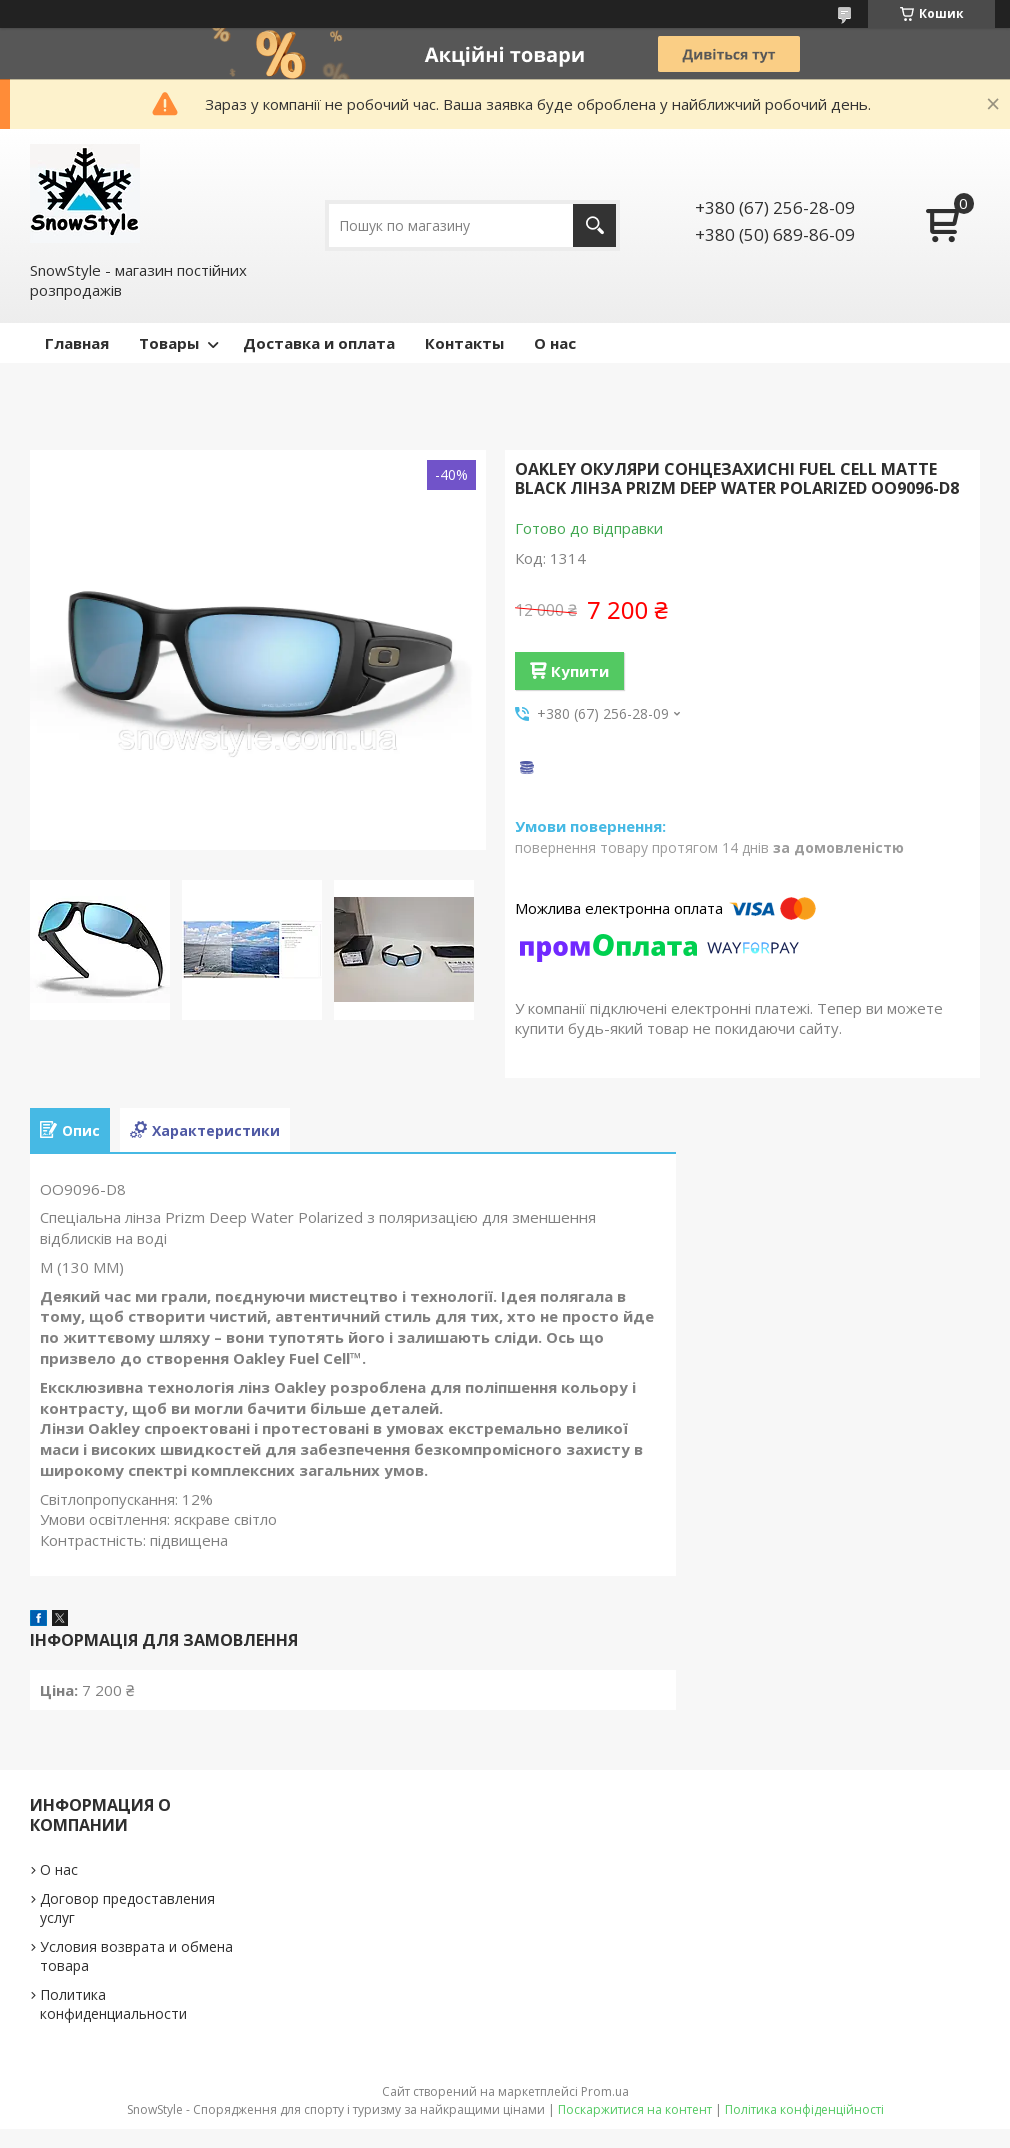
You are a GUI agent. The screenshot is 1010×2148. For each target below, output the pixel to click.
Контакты (464, 343)
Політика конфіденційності (804, 2109)
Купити (580, 671)
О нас (555, 343)
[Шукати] (594, 225)
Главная (77, 343)
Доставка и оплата (319, 343)
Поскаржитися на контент (635, 2109)
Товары (169, 343)
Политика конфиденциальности (113, 2004)
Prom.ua (605, 2091)
